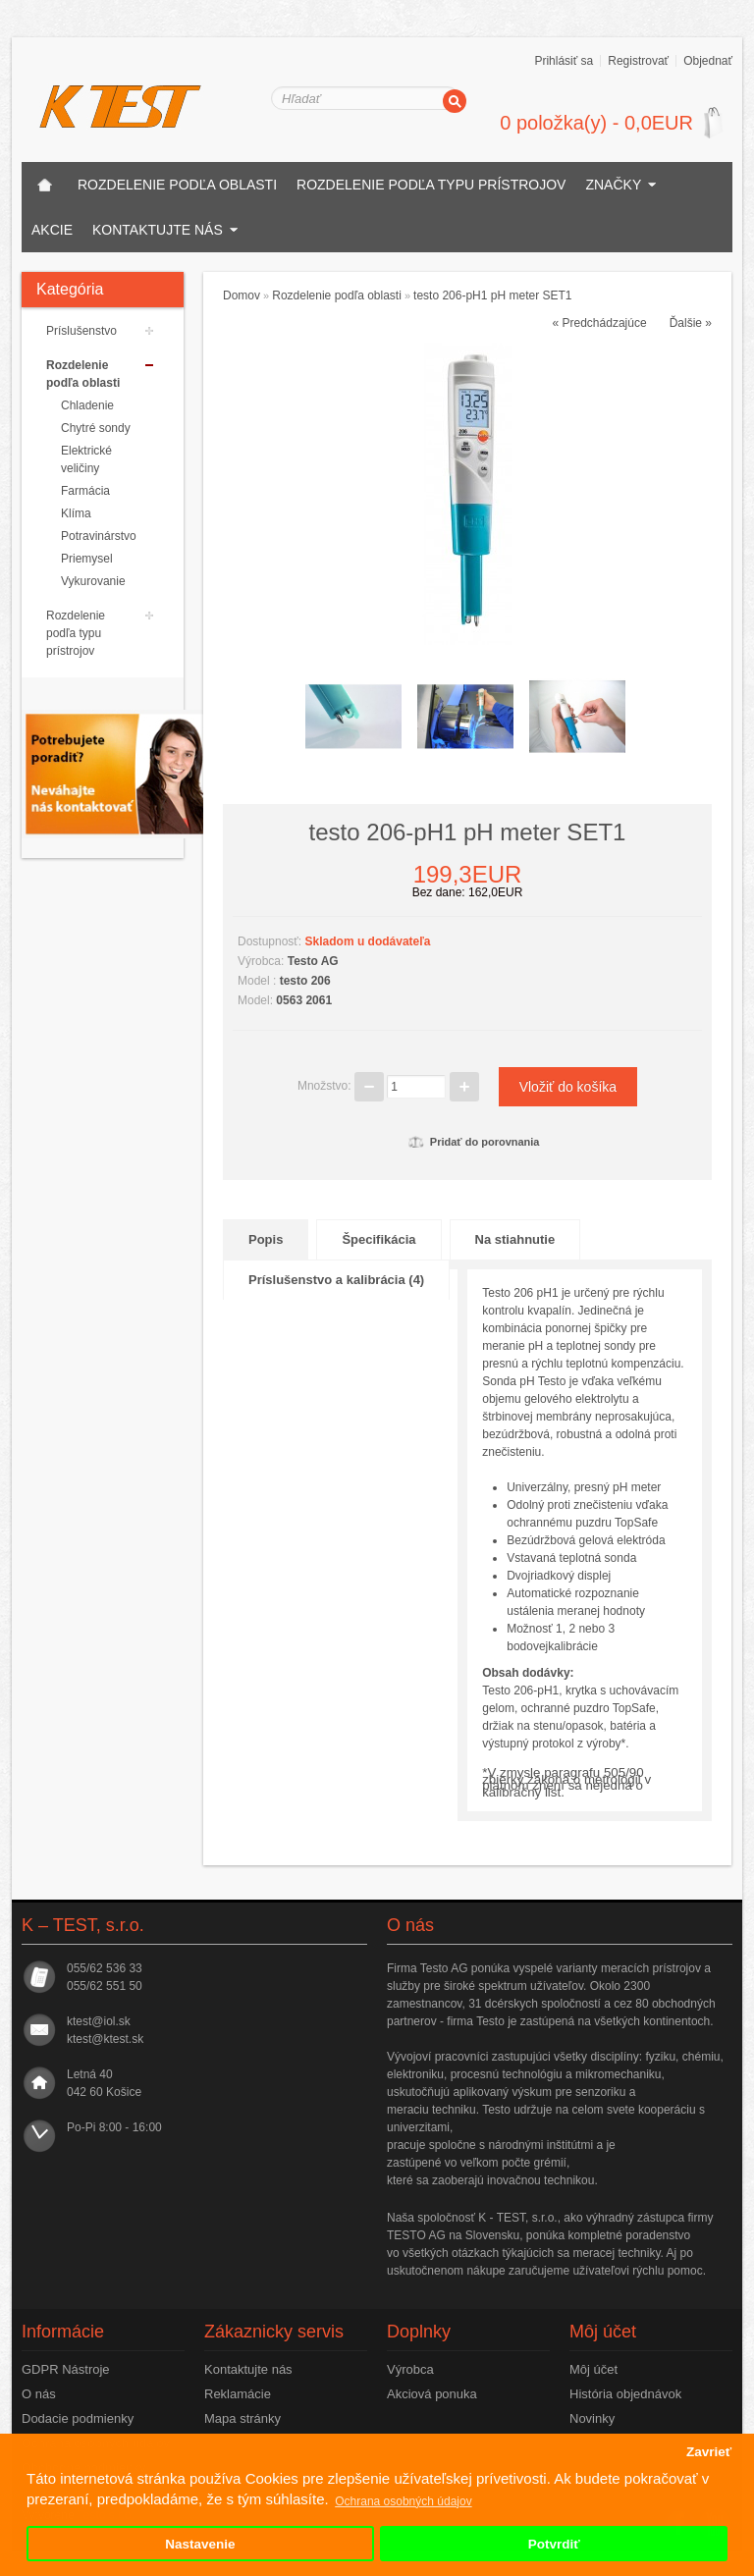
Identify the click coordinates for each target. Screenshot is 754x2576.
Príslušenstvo (81, 331)
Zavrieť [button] (708, 2451)
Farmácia (85, 491)
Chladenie (87, 405)
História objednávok (625, 2394)
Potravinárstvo (97, 536)
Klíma (76, 513)
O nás (39, 2394)
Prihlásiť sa (563, 61)
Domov (241, 295)
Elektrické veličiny (86, 459)
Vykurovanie (93, 581)
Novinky (592, 2418)
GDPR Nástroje (66, 2369)
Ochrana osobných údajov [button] (403, 2501)
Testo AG (313, 961)
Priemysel (87, 558)
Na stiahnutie (515, 1239)
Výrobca (410, 2369)
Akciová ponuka (432, 2394)
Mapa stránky (242, 2418)
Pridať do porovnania (474, 1142)
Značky (613, 184)
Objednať (707, 61)
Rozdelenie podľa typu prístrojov (431, 184)
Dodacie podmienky (78, 2418)
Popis (265, 1239)
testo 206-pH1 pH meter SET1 (492, 295)
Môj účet (593, 2369)
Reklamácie (237, 2394)
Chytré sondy (96, 428)
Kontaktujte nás (157, 230)
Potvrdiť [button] (554, 2544)
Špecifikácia (378, 1239)
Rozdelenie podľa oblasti (177, 184)
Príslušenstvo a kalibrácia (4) (336, 1279)
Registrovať (638, 61)
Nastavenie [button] (200, 2544)
